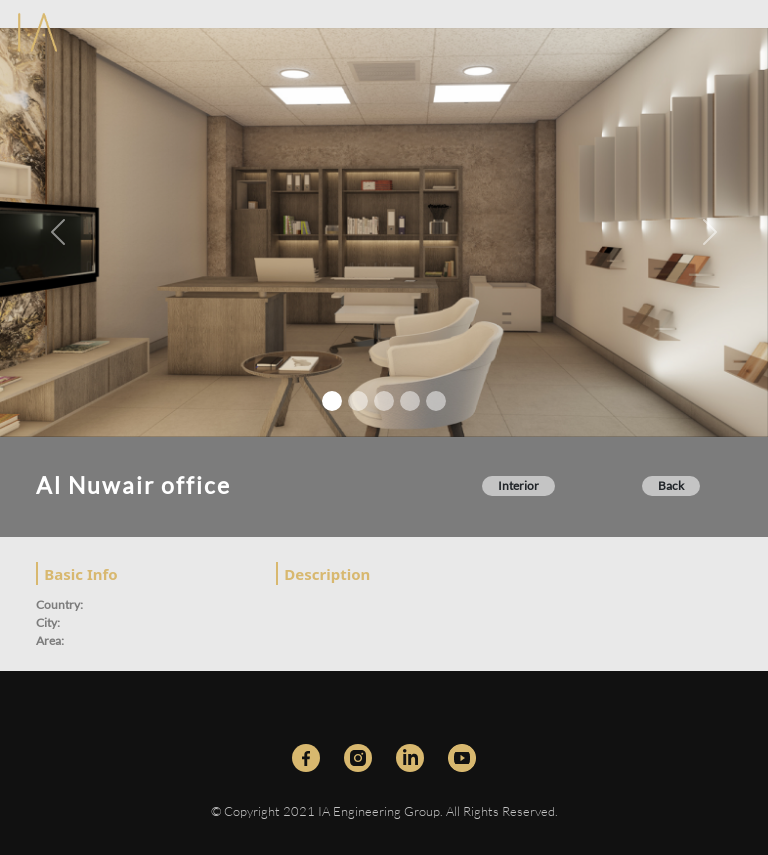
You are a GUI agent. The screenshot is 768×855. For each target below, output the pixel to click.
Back (671, 485)
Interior (518, 485)
